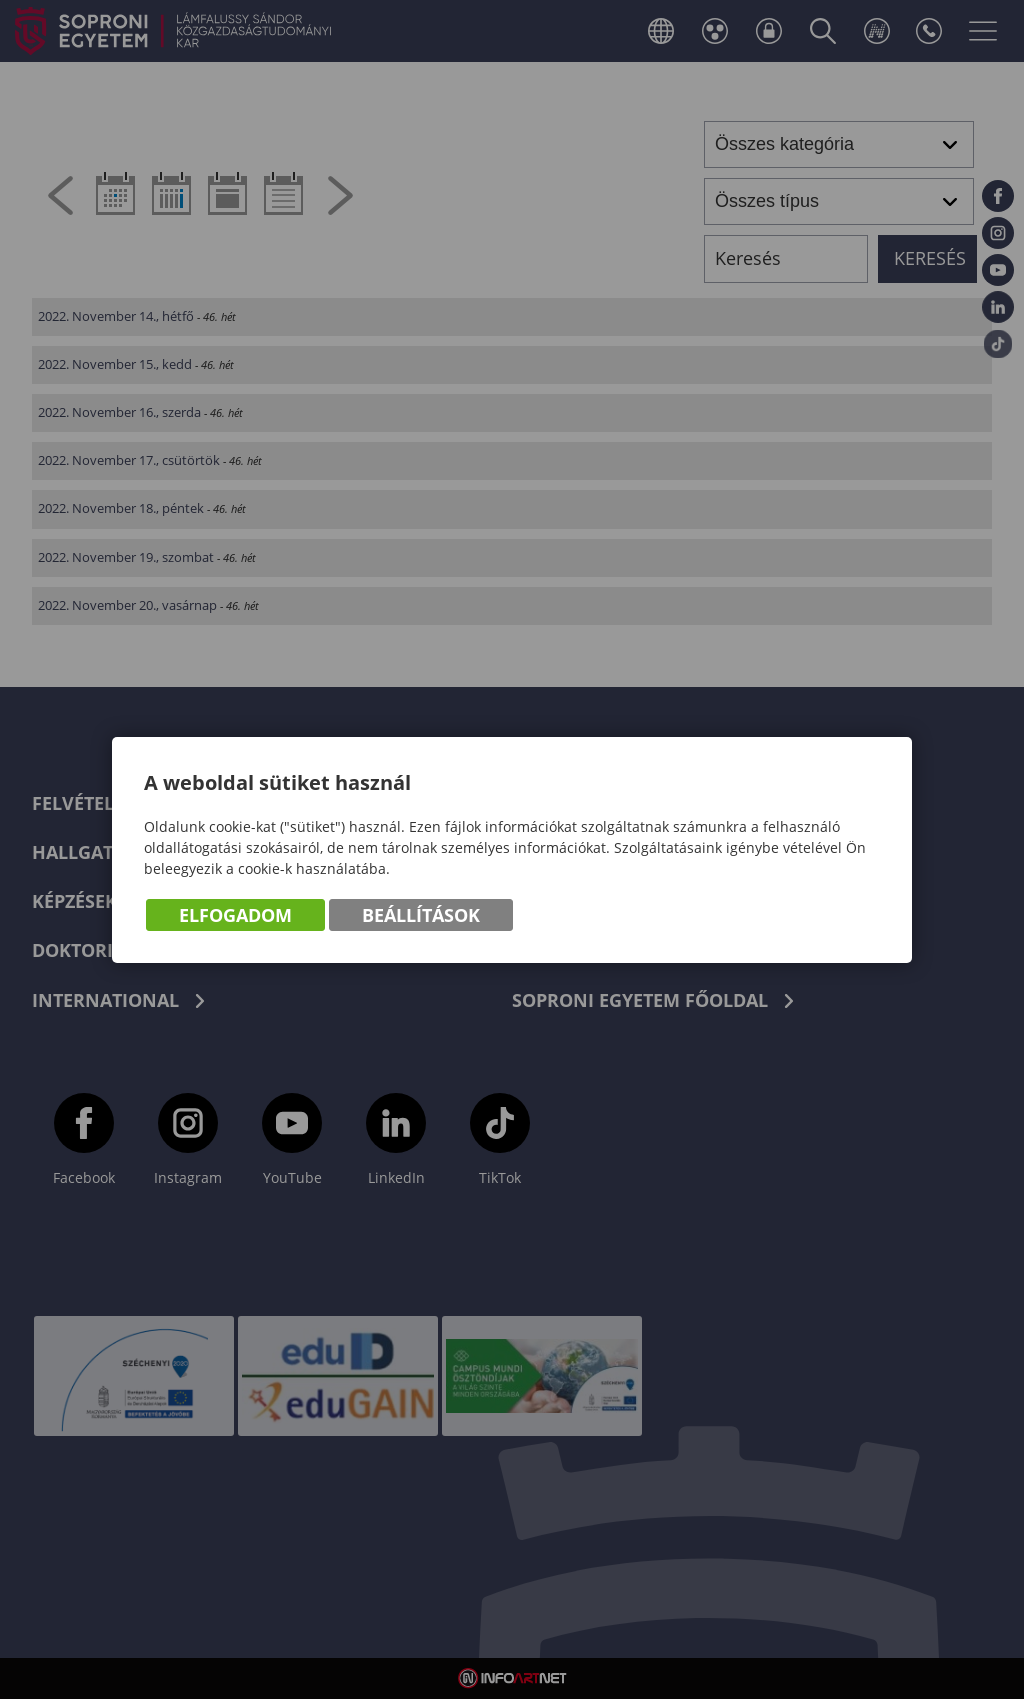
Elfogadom (235, 915)
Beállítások (421, 915)
